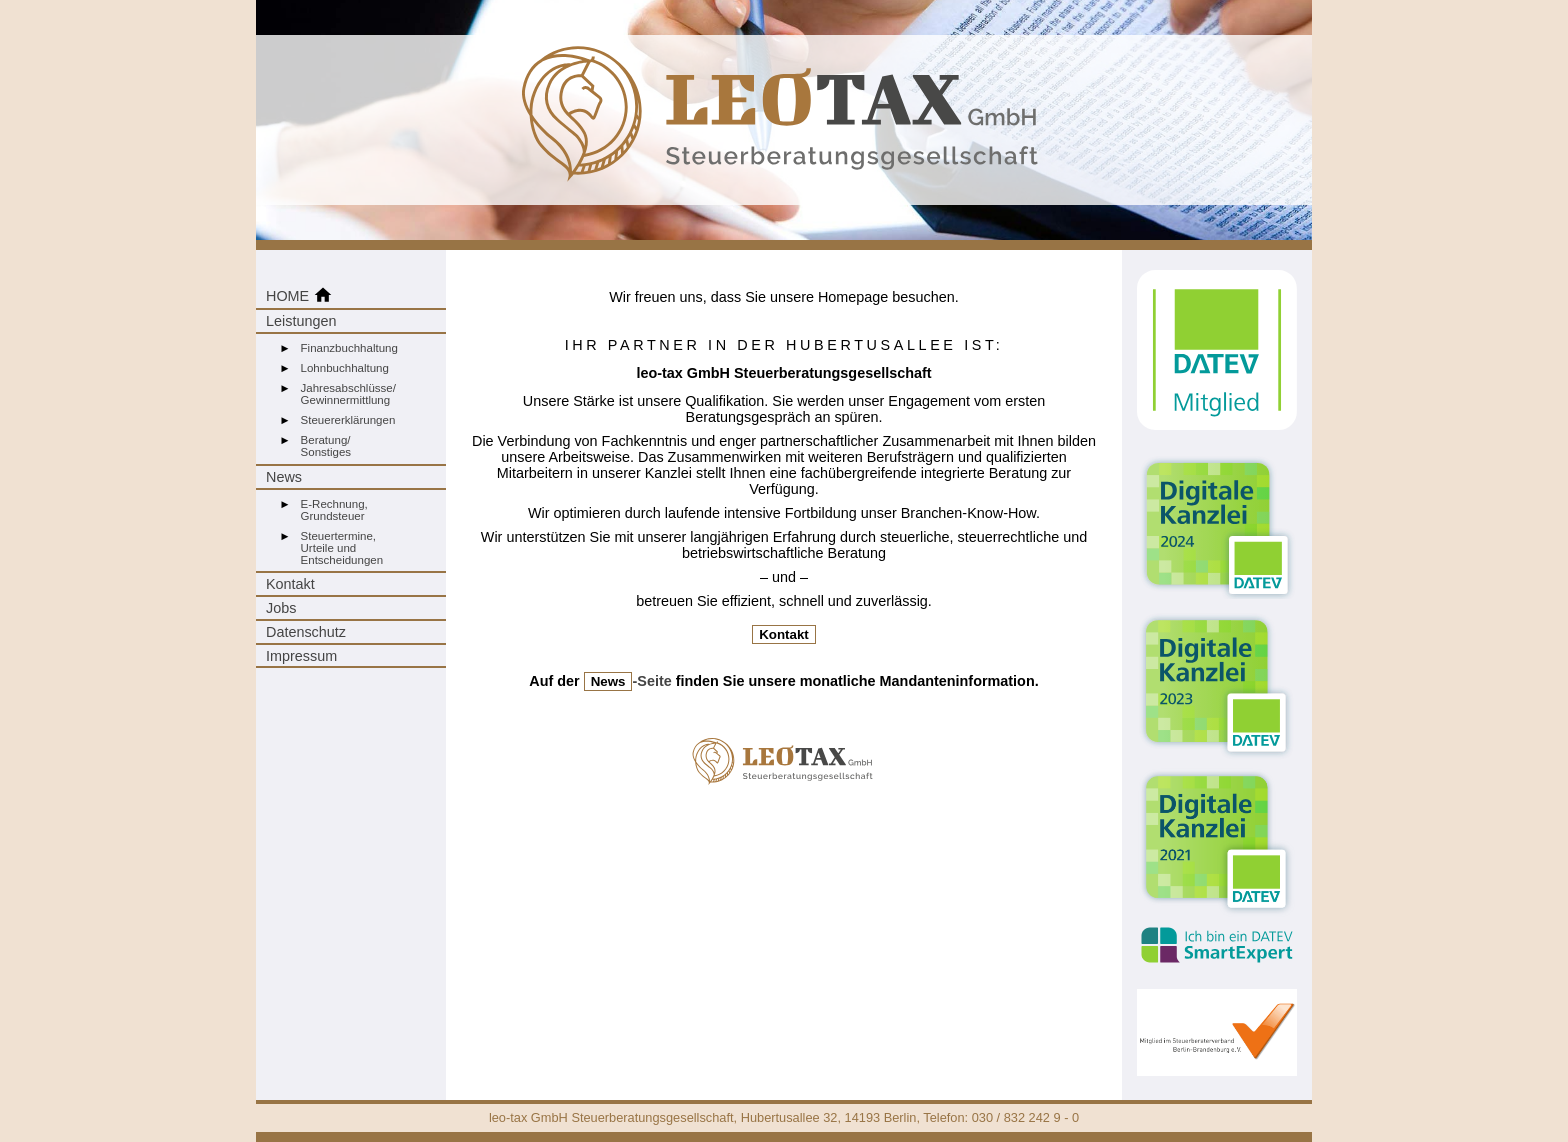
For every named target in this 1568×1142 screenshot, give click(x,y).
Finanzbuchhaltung (349, 348)
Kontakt (290, 584)
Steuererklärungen (348, 420)
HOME (299, 295)
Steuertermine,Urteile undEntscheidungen (342, 548)
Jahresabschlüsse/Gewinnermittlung (348, 394)
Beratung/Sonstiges (326, 446)
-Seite (628, 681)
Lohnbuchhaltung (345, 368)
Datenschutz (306, 632)
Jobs (281, 608)
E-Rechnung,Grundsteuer (334, 510)
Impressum (301, 656)
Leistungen (301, 321)
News (284, 477)
